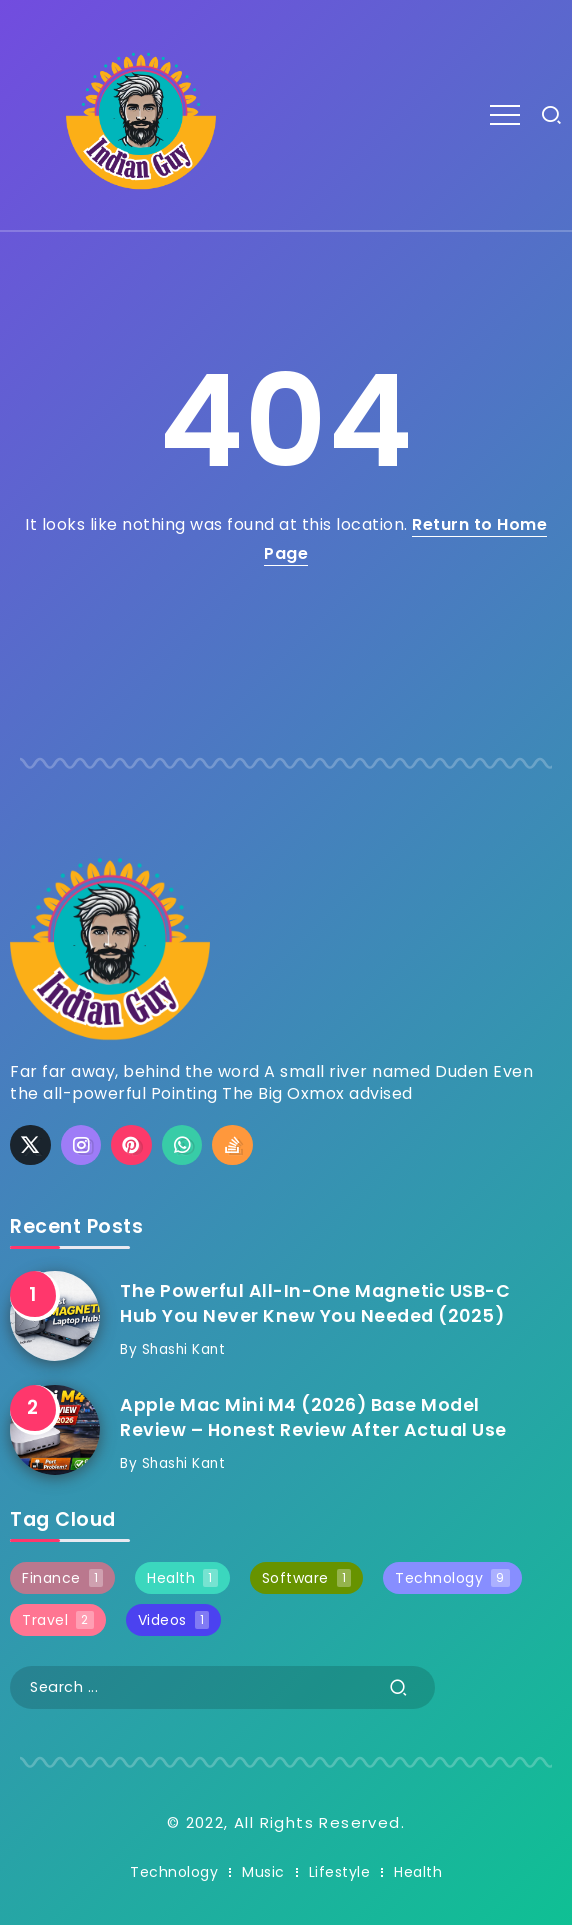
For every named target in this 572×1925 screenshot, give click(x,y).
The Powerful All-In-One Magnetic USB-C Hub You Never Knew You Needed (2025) (315, 1303)
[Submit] (399, 1687)
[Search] (222, 1687)
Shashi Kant (184, 1349)
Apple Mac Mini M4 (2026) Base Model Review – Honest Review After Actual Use (313, 1417)
